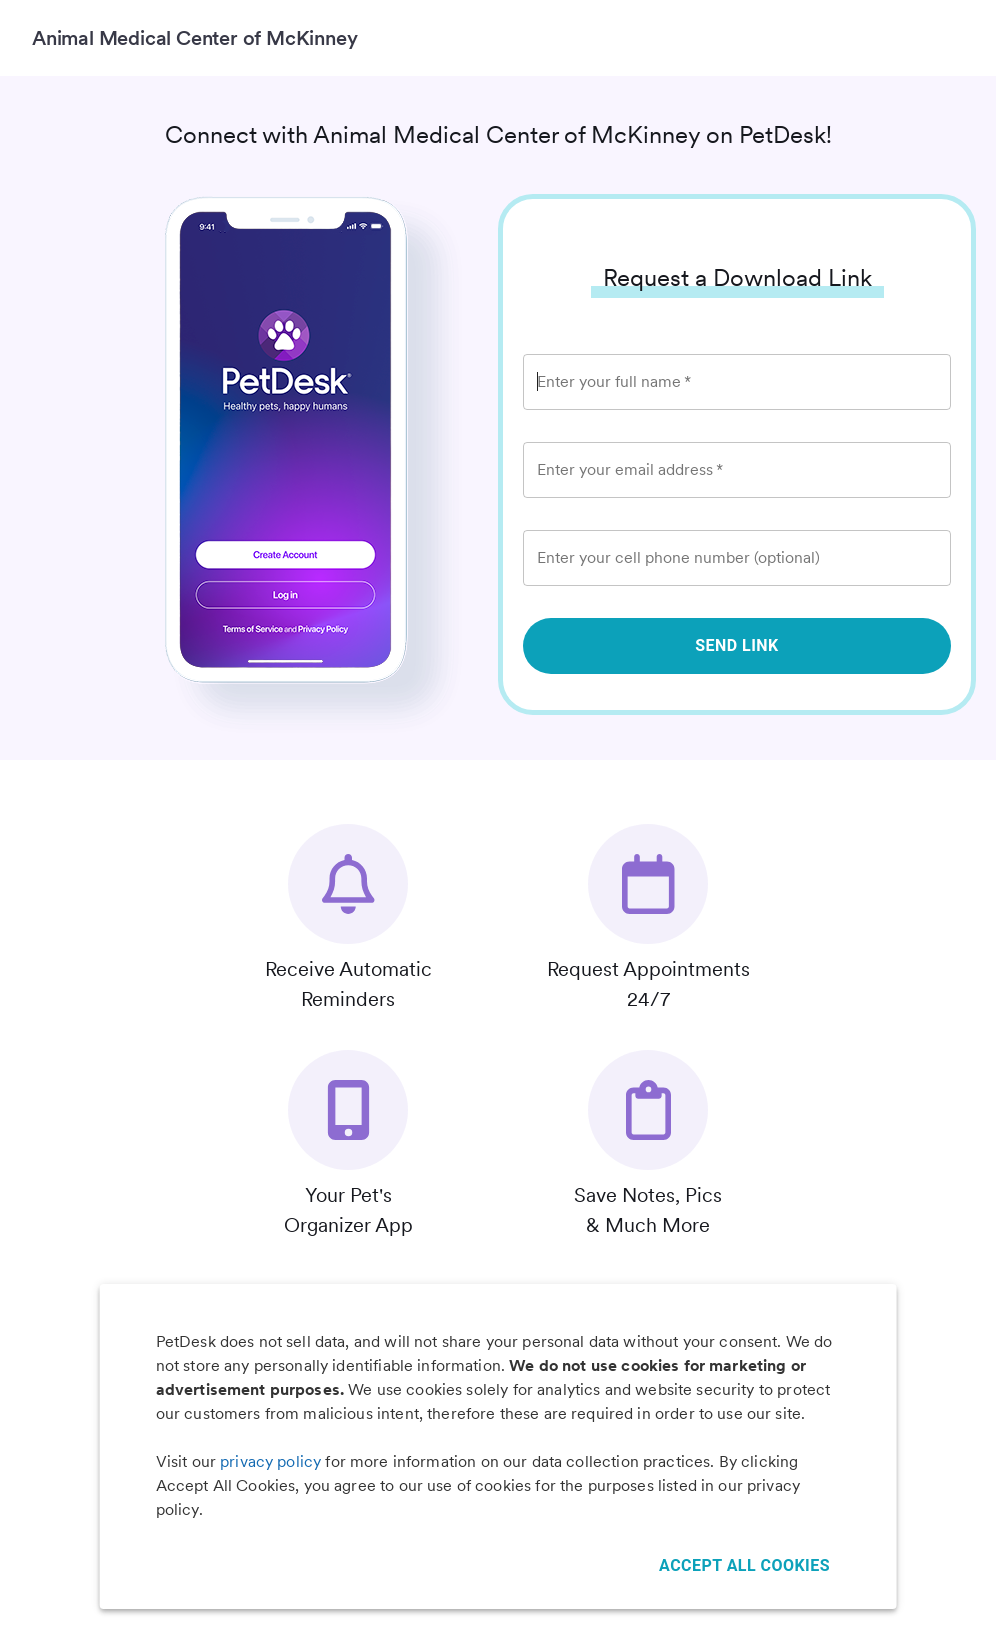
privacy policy (270, 1461)
